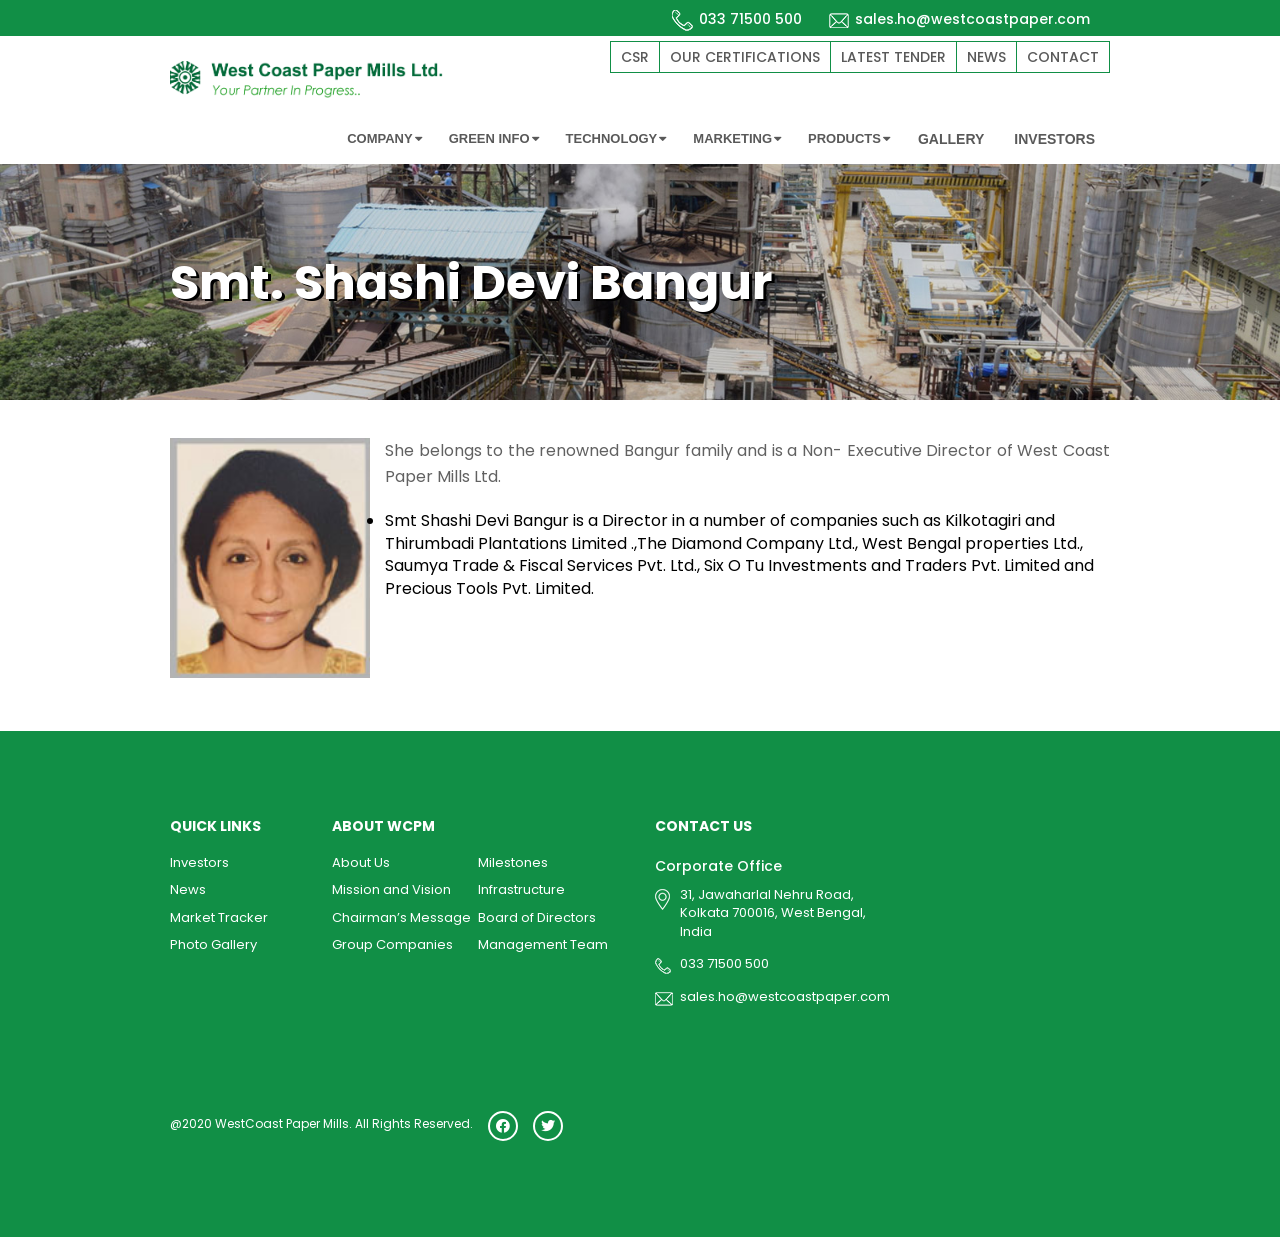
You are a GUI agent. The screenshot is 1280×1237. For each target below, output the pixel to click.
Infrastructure (521, 889)
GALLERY (951, 139)
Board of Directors (537, 917)
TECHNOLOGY (616, 138)
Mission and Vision (391, 889)
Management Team (543, 944)
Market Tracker (219, 917)
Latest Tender (893, 57)
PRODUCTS (849, 138)
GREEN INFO (494, 138)
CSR (635, 57)
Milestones (513, 862)
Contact (1063, 57)
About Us (361, 862)
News (986, 57)
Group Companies (392, 944)
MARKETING (737, 138)
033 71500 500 (737, 19)
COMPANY (384, 138)
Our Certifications (745, 57)
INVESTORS (1054, 139)
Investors (199, 862)
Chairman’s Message (401, 917)
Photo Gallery (213, 944)
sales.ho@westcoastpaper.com (959, 19)
